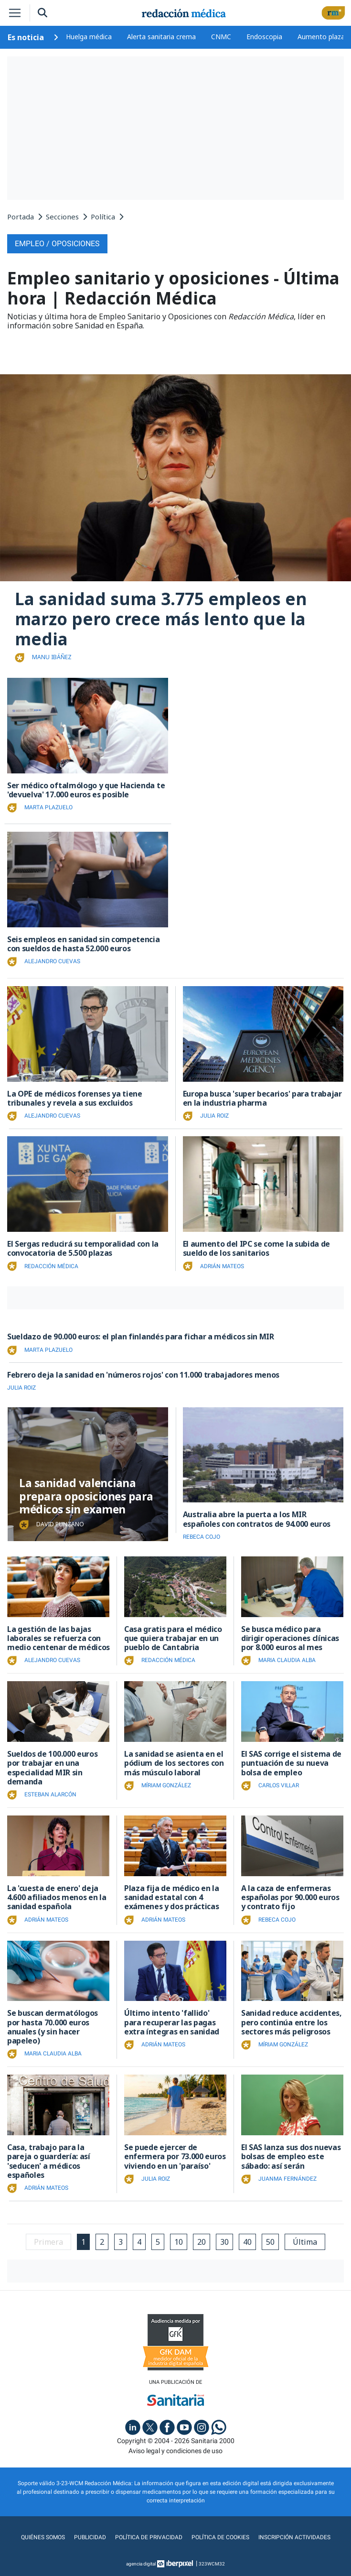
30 (224, 2242)
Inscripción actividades (294, 2537)
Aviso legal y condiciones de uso (175, 2451)
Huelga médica (89, 36)
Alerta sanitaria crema (161, 36)
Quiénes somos (43, 2537)
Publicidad (90, 2537)
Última (305, 2242)
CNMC (221, 36)
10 (178, 2242)
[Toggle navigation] (15, 13)
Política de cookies (220, 2537)
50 (270, 2242)
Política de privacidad (148, 2537)
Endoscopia (264, 36)
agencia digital (141, 2563)
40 (247, 2242)
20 (201, 2242)
